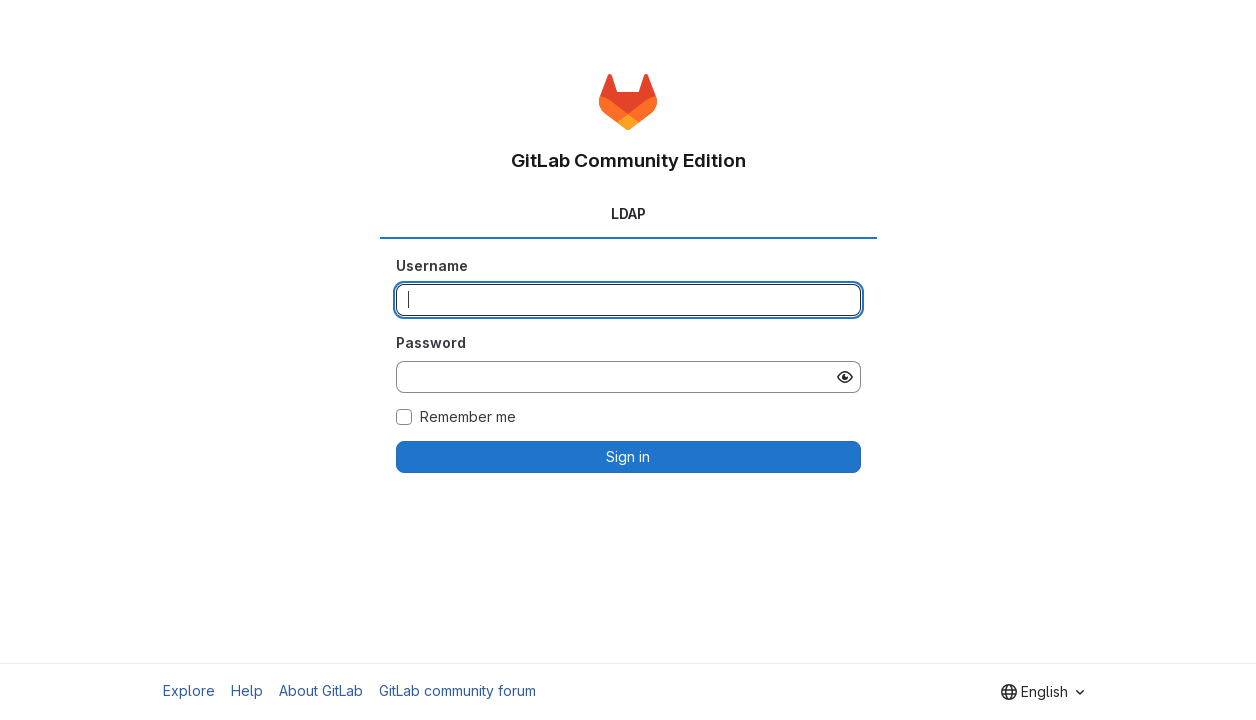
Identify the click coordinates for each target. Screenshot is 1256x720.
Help (247, 690)
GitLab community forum (457, 690)
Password (431, 342)
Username (432, 265)
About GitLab (321, 690)
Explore (189, 690)
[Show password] (845, 377)
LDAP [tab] (628, 213)
